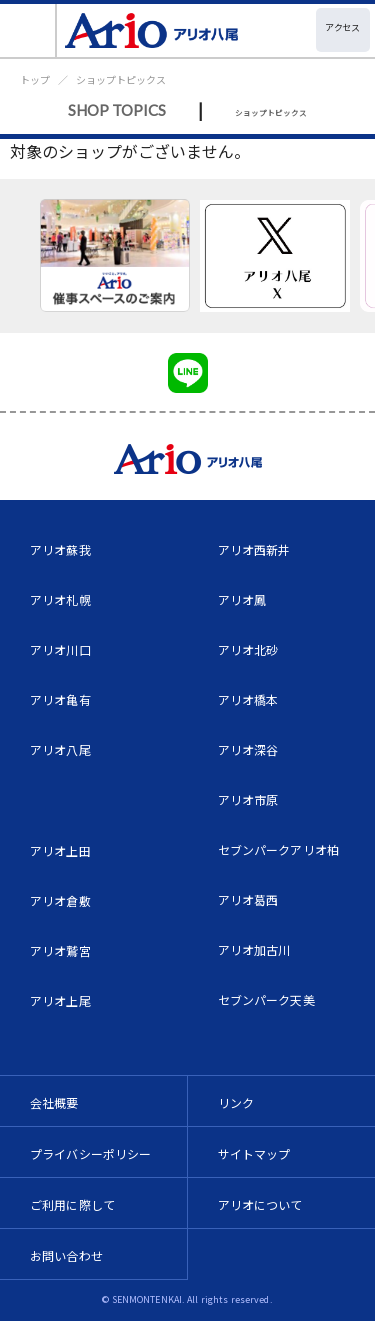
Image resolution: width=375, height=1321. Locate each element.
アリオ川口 (60, 649)
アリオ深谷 (248, 749)
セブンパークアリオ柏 (279, 849)
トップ (35, 79)
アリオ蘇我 (60, 549)
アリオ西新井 (254, 549)
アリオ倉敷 (60, 900)
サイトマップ (254, 1153)
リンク (236, 1102)
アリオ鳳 (242, 599)
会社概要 (54, 1102)
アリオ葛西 (248, 899)
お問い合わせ (66, 1255)
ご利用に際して (72, 1204)
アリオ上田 (60, 850)
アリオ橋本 (248, 699)
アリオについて (260, 1204)
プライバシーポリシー (91, 1153)
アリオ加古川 (254, 949)
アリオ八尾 (60, 749)
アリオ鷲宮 (60, 950)
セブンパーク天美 (266, 999)
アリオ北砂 (248, 649)
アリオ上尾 (60, 1000)
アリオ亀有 (60, 699)
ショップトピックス (121, 79)
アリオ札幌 (60, 599)
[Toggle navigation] (28, 30)
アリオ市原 (248, 799)
